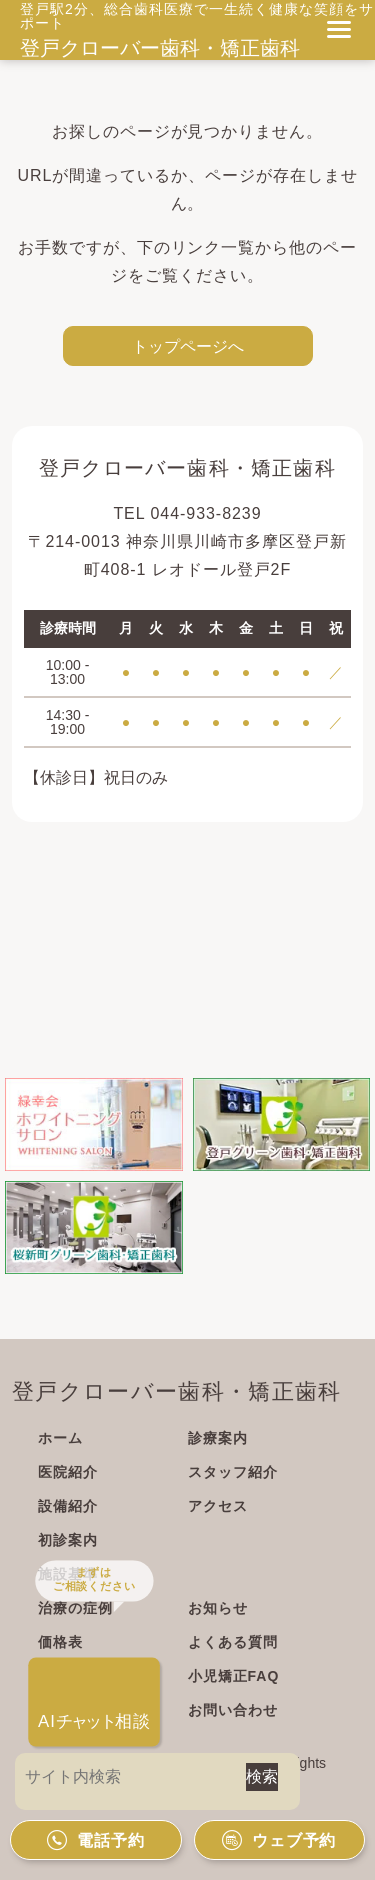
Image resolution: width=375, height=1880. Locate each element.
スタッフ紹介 (233, 1472)
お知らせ (218, 1608)
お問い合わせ (233, 1710)
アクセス (218, 1506)
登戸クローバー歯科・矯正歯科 (160, 48)
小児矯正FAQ (234, 1676)
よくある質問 (233, 1642)
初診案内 (68, 1540)
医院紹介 (68, 1472)
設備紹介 (68, 1506)
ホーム (60, 1438)
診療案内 (218, 1438)
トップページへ (188, 346)
